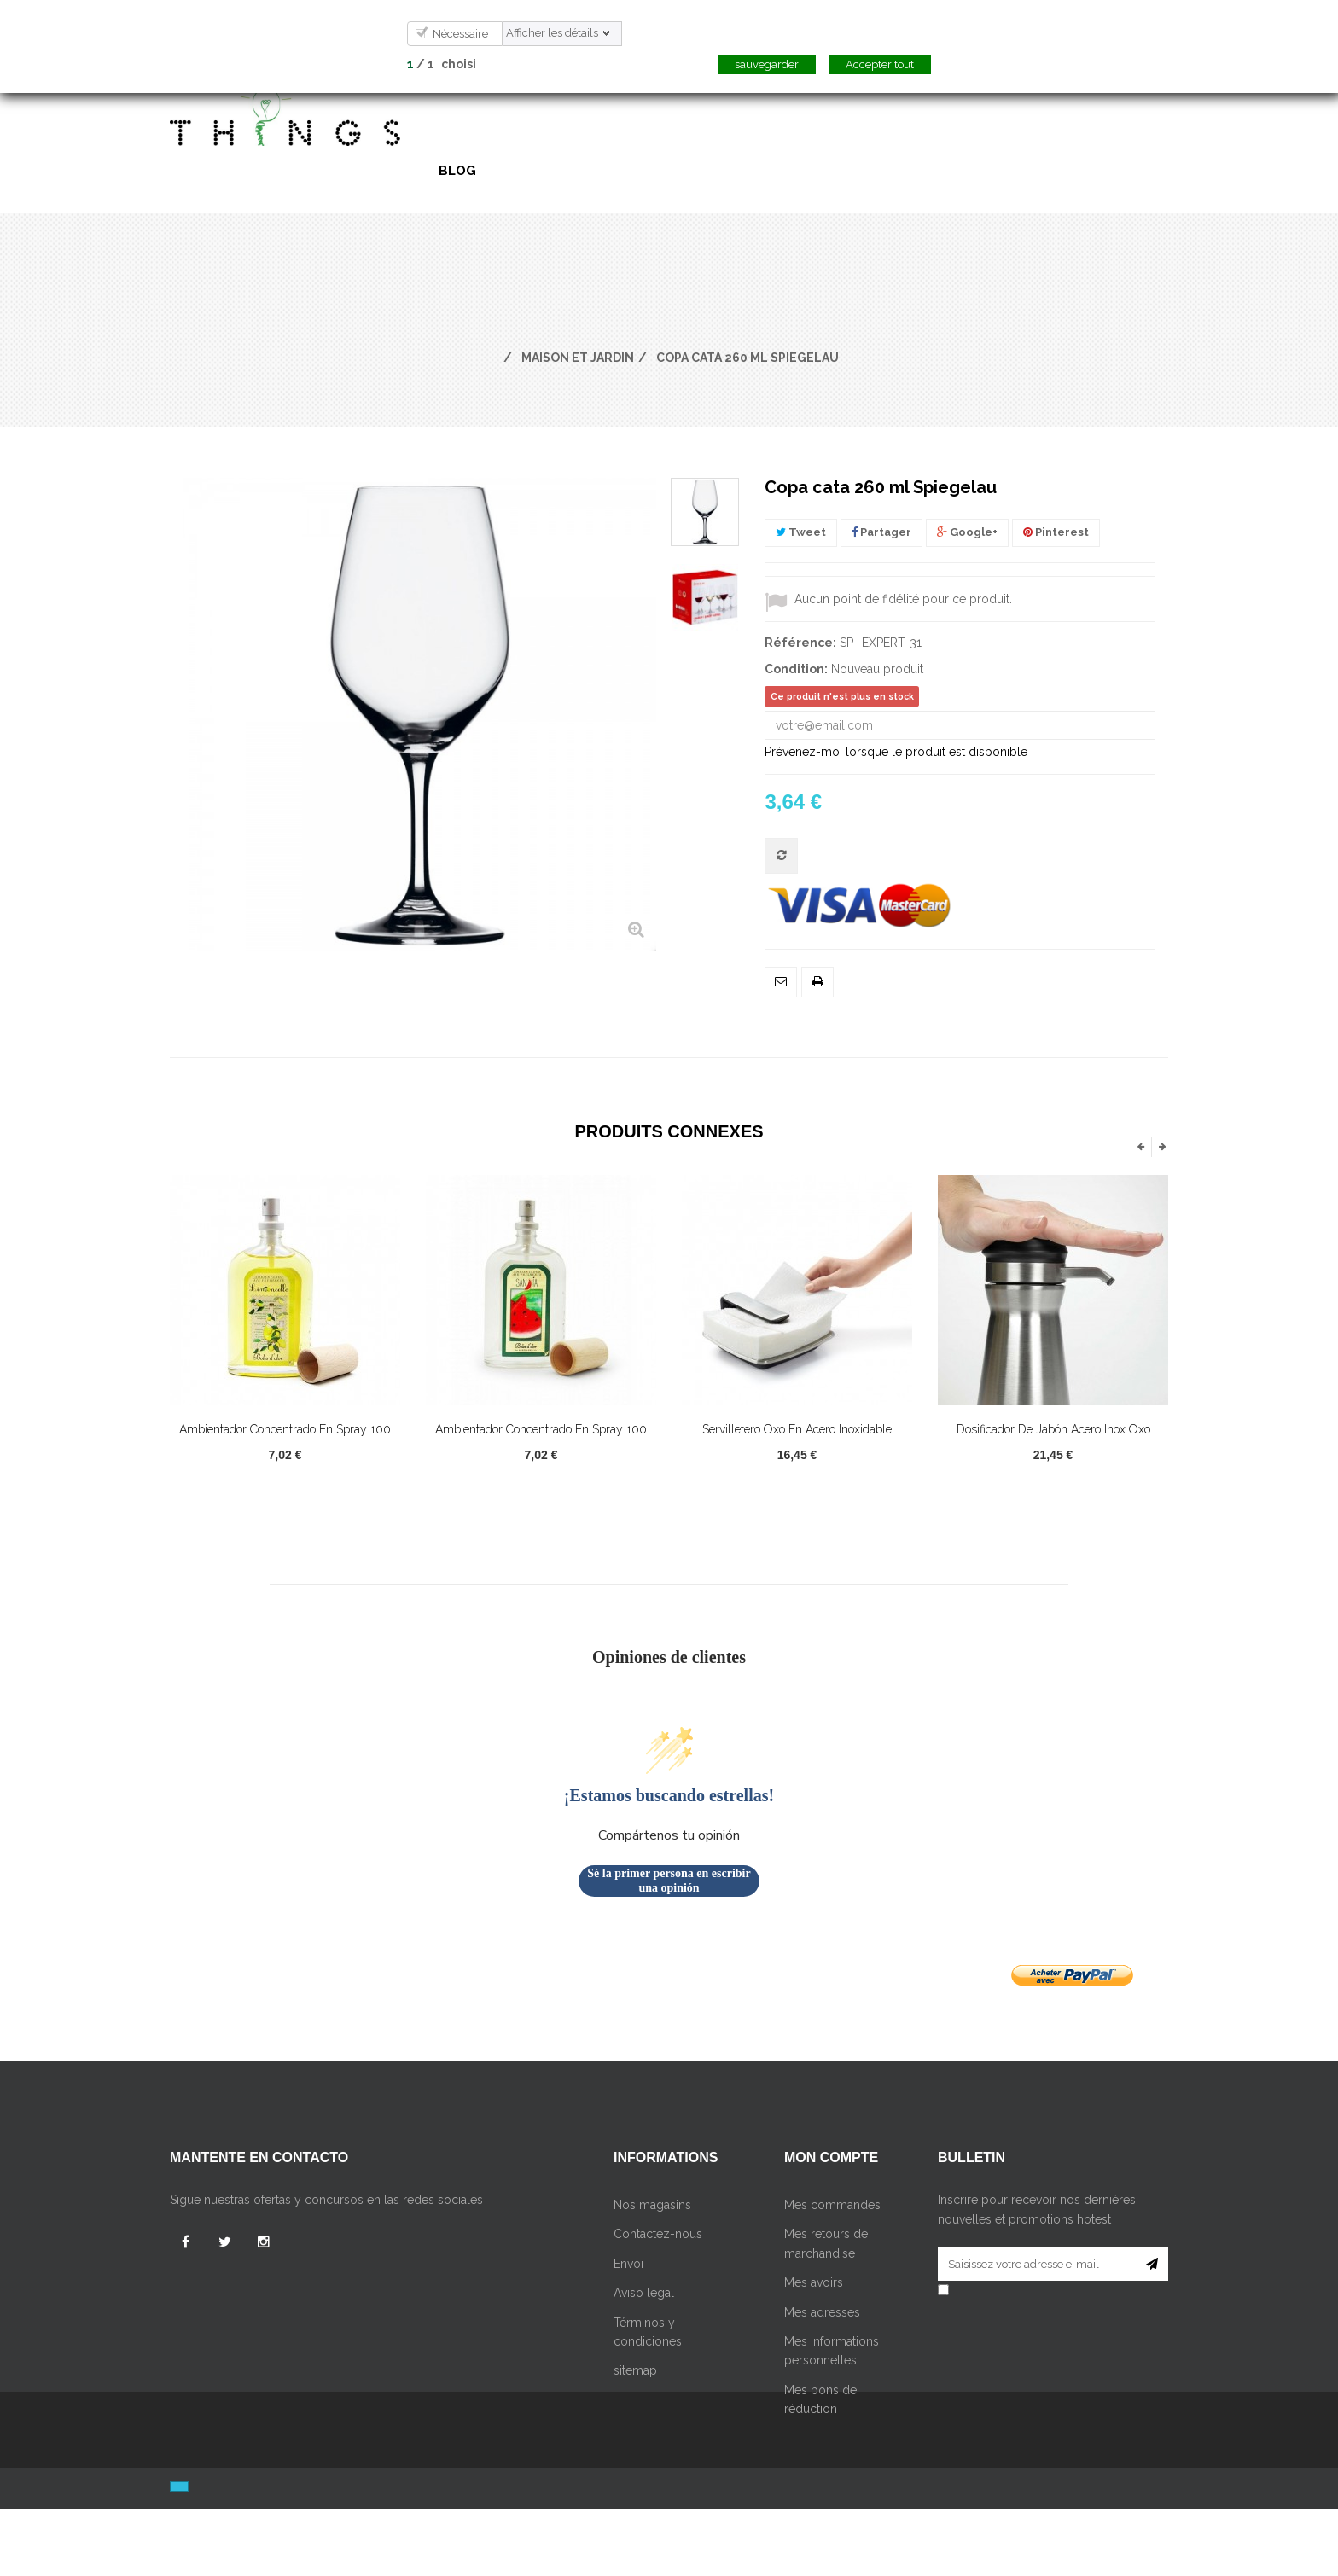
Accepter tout (880, 64)
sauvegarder (767, 64)
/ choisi (441, 64)
